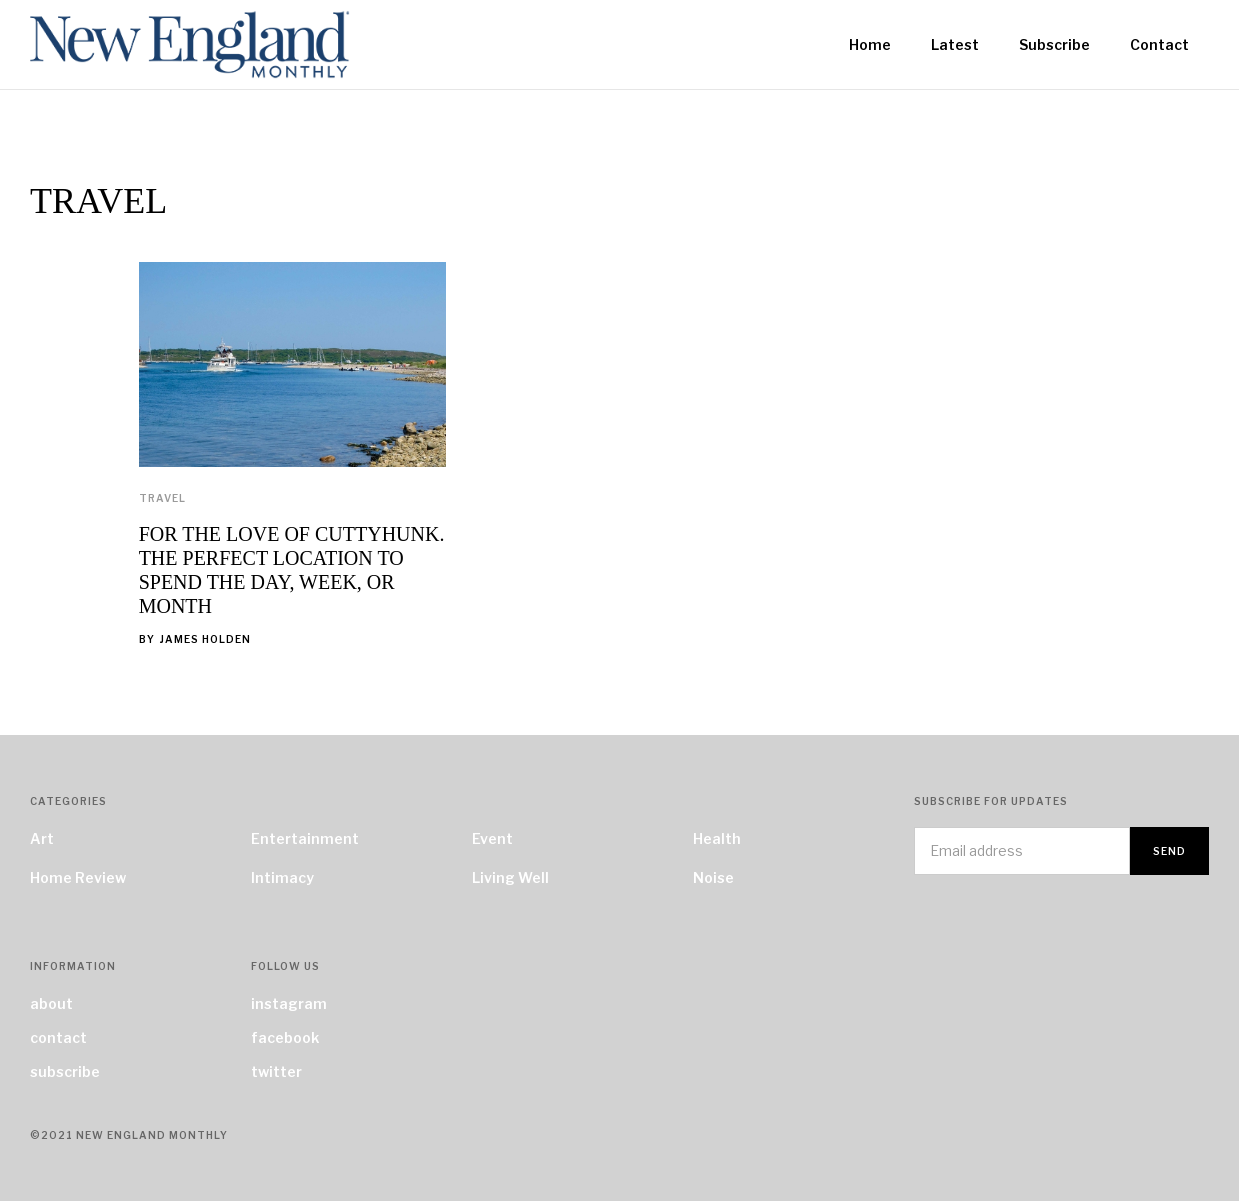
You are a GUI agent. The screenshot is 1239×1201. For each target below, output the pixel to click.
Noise (713, 877)
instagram (289, 1003)
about (51, 1003)
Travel (162, 498)
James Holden (205, 639)
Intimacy (282, 877)
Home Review (78, 877)
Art (42, 838)
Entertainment (305, 838)
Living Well (510, 877)
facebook (285, 1037)
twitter (276, 1071)
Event (492, 838)
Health (717, 838)
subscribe (65, 1071)
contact (58, 1037)
